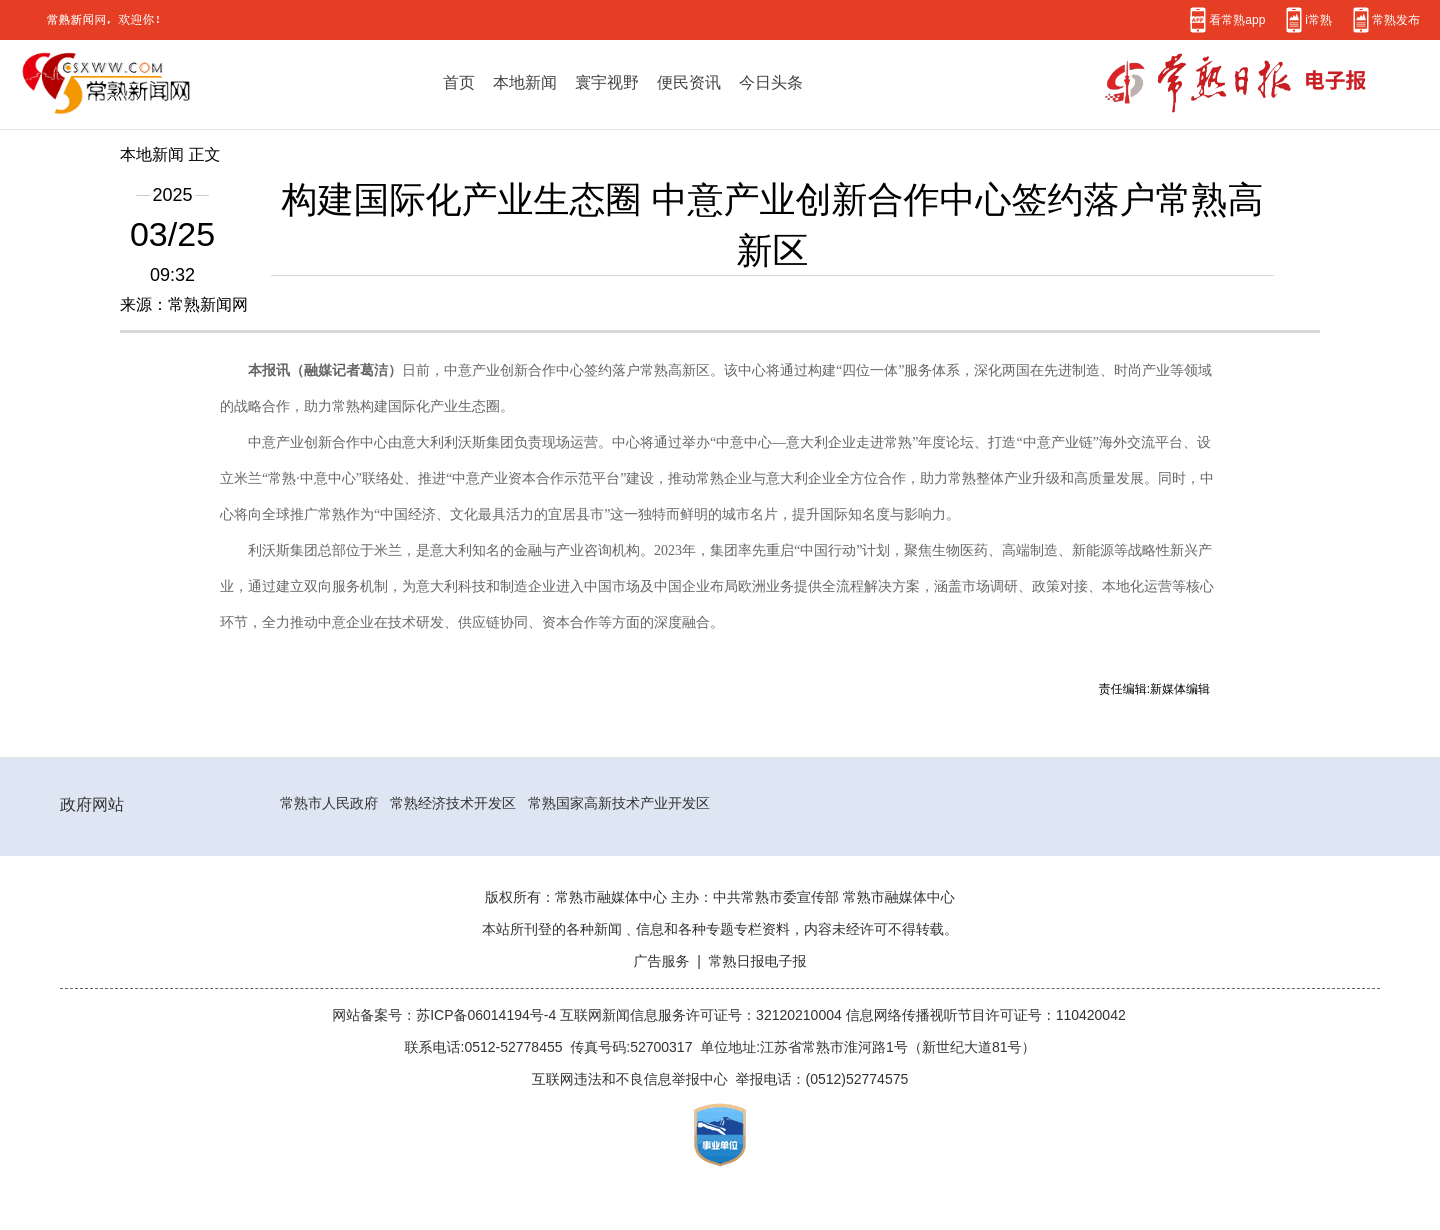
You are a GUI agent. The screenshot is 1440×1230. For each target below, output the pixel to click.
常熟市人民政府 (329, 803)
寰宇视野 (607, 82)
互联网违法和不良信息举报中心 (630, 1079)
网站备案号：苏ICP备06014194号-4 (446, 1015)
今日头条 (771, 82)
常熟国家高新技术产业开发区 (619, 803)
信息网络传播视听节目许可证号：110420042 (986, 1015)
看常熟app (1237, 19)
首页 (459, 82)
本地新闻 (525, 82)
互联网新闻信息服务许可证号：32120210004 (703, 1015)
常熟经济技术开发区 (453, 803)
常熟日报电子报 (758, 961)
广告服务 (661, 961)
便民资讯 (689, 82)
